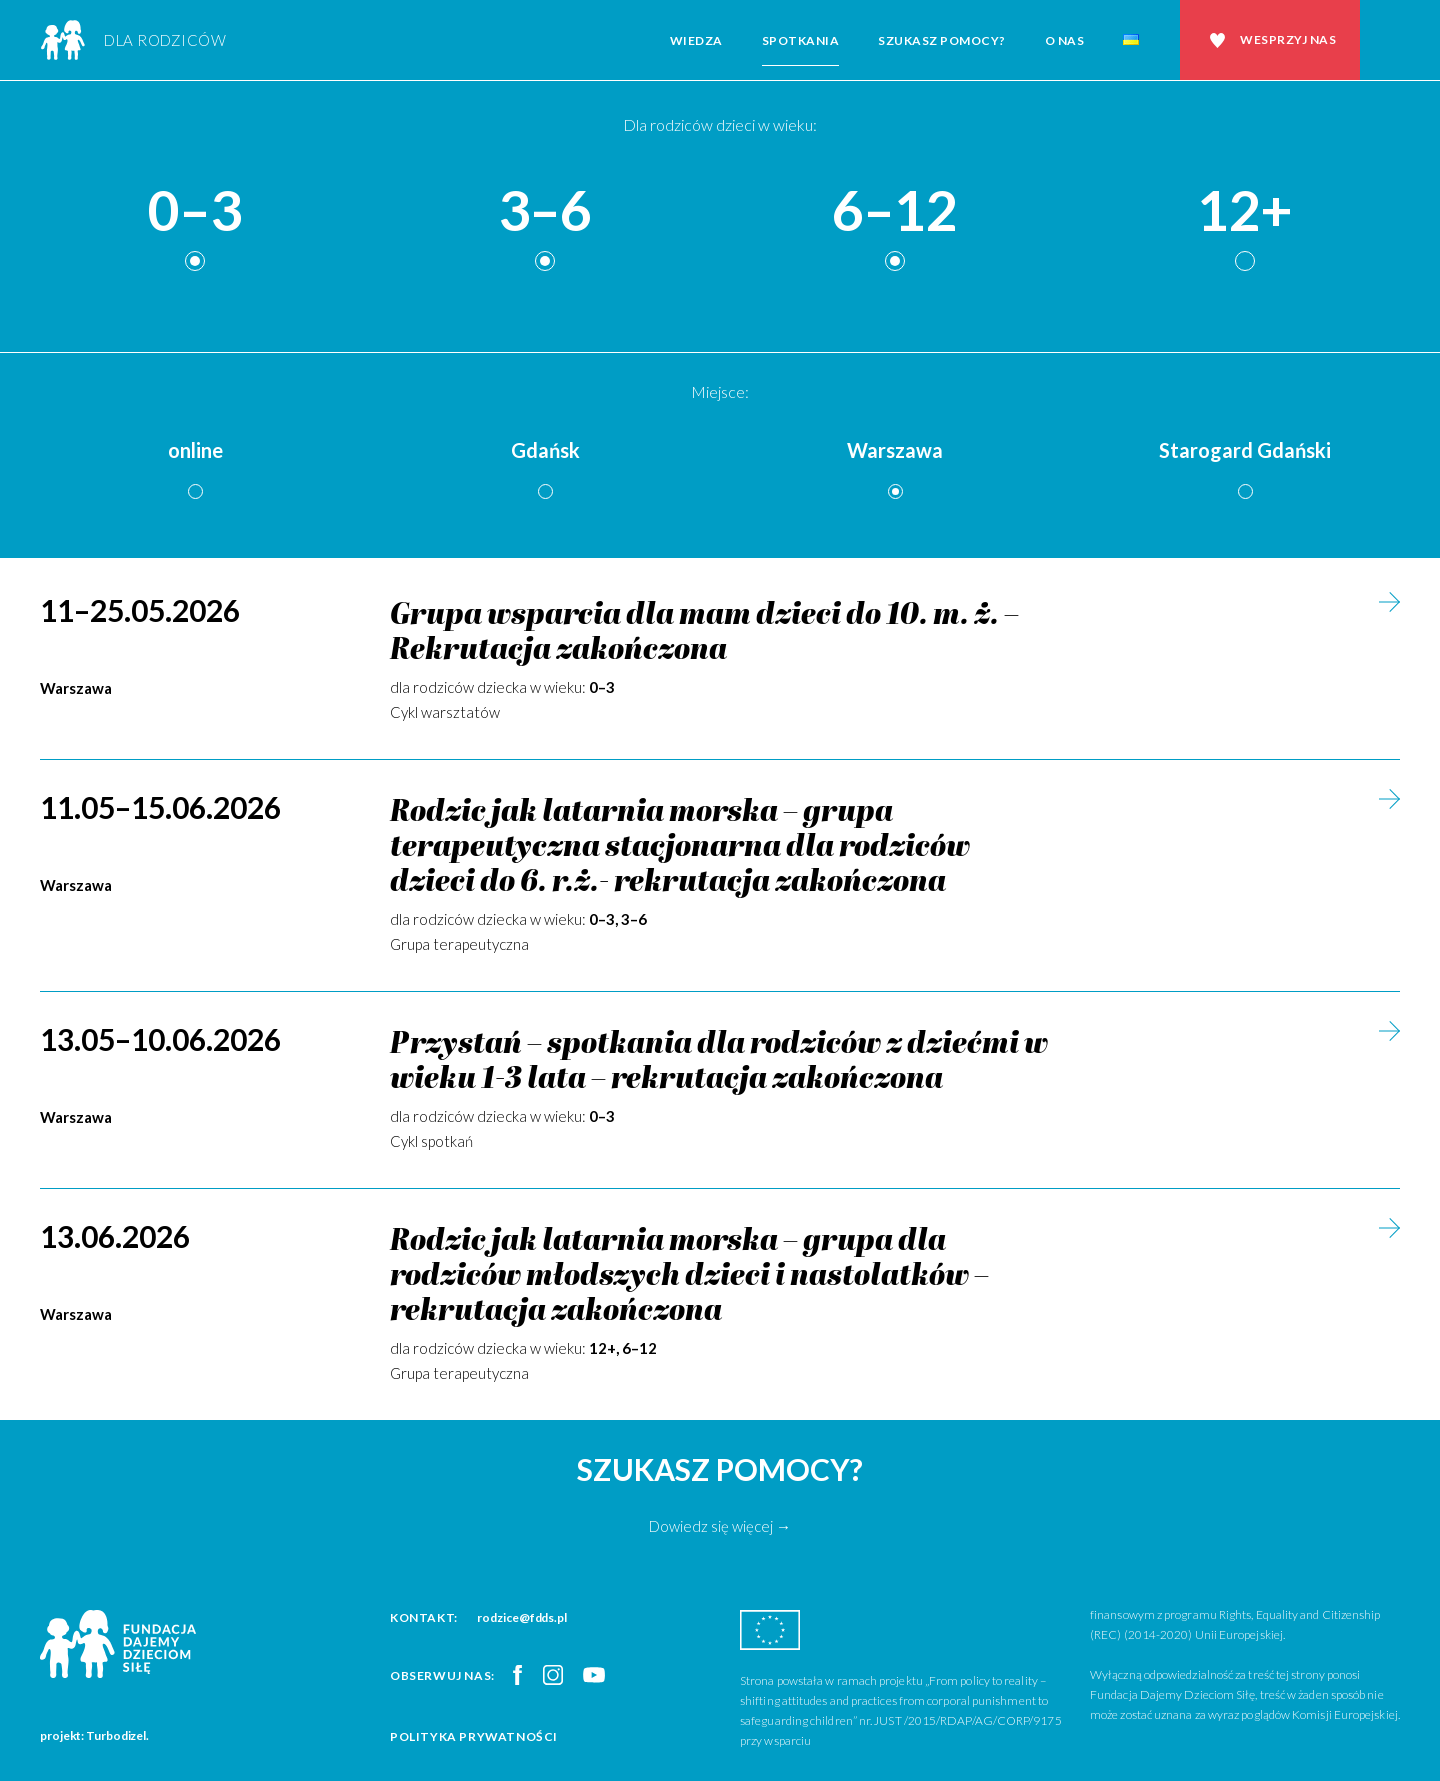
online (195, 450)
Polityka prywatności (474, 1736)
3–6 (545, 211)
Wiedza (696, 40)
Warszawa (895, 450)
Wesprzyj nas (1288, 39)
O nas (1065, 40)
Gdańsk (545, 450)
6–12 (895, 211)
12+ (1245, 211)
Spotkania (801, 40)
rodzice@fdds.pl (522, 1617)
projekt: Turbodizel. (94, 1735)
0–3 (195, 211)
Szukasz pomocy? (942, 40)
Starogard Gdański (1245, 450)
